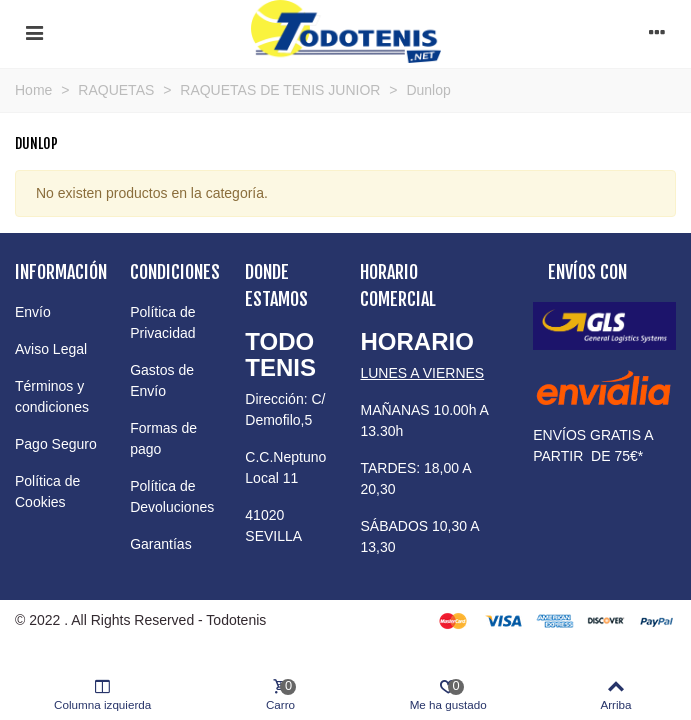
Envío (33, 312)
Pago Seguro (56, 444)
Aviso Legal (51, 349)
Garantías (160, 544)
